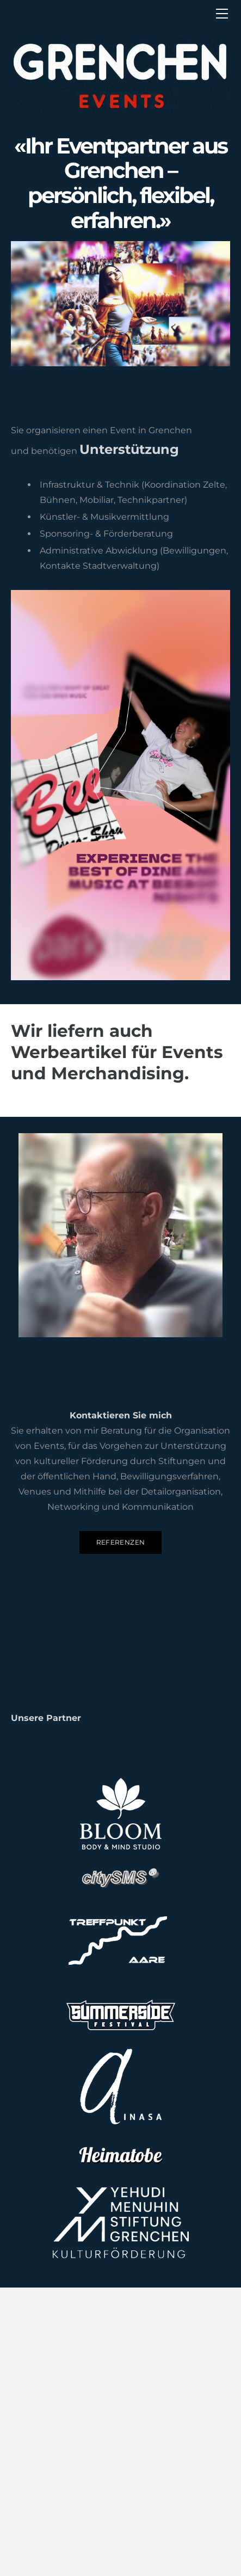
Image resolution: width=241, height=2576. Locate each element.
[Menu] (222, 13)
